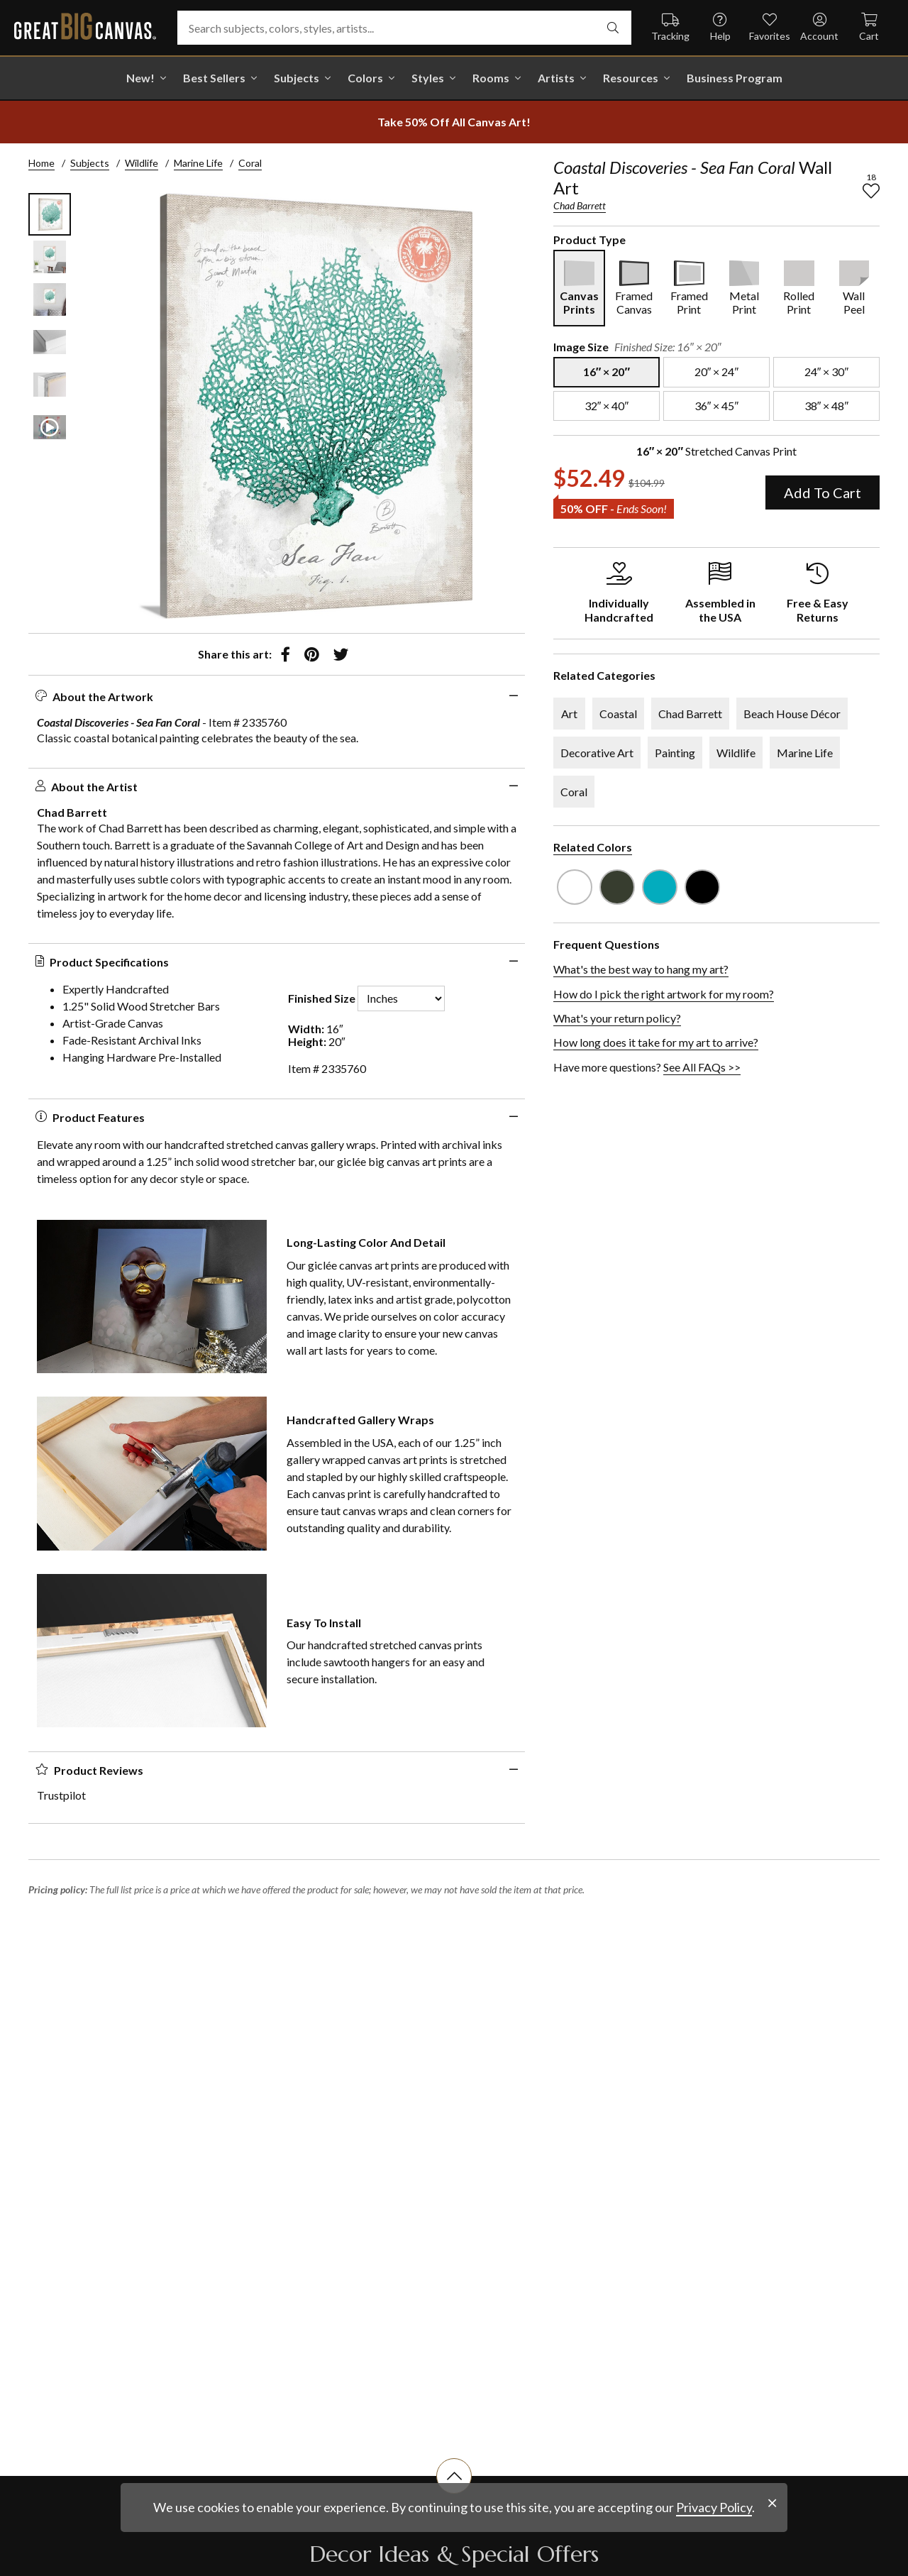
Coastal (618, 713)
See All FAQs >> (702, 1067)
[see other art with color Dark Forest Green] (617, 887)
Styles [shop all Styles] (427, 77)
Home (41, 163)
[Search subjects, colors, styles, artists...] (404, 28)
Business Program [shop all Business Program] (734, 77)
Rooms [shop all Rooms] (490, 77)
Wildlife (141, 163)
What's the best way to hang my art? (641, 969)
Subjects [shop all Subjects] (296, 77)
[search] (613, 27)
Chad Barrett (579, 205)
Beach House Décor (792, 713)
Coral (250, 163)
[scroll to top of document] (454, 2493)
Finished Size (321, 998)
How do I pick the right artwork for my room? (663, 994)
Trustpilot (61, 1795)
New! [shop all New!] (140, 77)
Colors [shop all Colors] (365, 77)
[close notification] (772, 2540)
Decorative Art (596, 752)
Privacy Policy (714, 2544)
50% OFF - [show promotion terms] (613, 508)
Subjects (89, 163)
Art (569, 713)
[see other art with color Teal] (659, 887)
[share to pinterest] (311, 654)
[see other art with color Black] (702, 887)
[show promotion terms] (454, 122)
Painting (675, 752)
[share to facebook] (285, 654)
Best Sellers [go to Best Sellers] (214, 77)
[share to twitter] (340, 654)
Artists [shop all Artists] (556, 77)
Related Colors (592, 847)
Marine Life (198, 163)
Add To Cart (822, 492)
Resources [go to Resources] (630, 77)
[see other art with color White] (574, 887)
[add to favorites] (871, 190)
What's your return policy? (617, 1018)
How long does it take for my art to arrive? (655, 1042)
